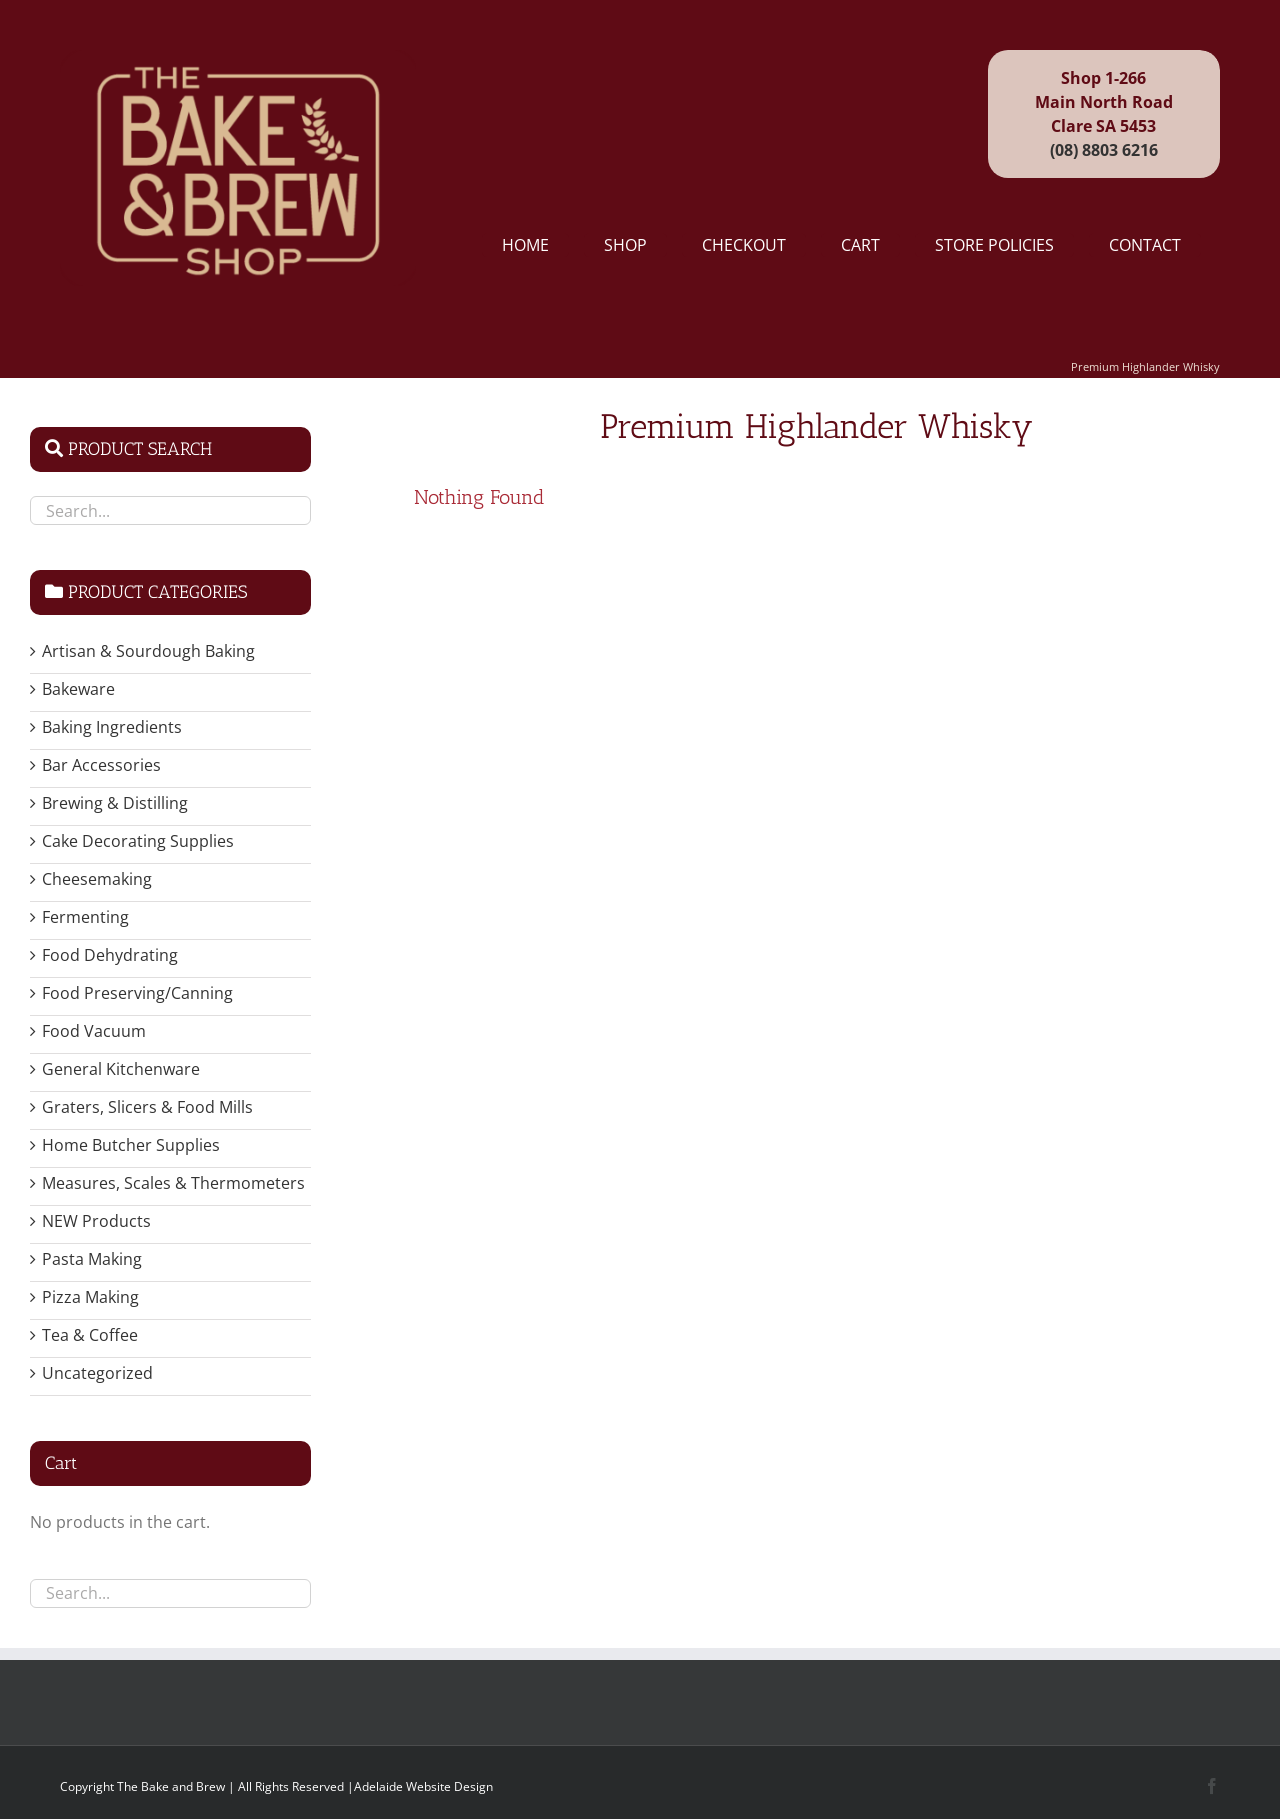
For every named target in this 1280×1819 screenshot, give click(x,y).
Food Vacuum (94, 1031)
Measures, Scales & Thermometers (173, 1183)
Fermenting (85, 917)
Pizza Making (90, 1297)
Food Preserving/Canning (137, 993)
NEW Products (96, 1221)
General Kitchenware (121, 1069)
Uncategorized (97, 1373)
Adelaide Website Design (423, 1786)
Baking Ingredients (112, 727)
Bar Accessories (101, 765)
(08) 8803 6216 (1104, 150)
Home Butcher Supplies (131, 1145)
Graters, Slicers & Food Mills (147, 1107)
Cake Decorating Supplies (138, 841)
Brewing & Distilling (115, 803)
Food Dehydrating (110, 955)
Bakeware (78, 689)
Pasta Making (92, 1259)
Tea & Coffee (90, 1335)
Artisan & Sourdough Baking (148, 651)
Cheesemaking (97, 879)
